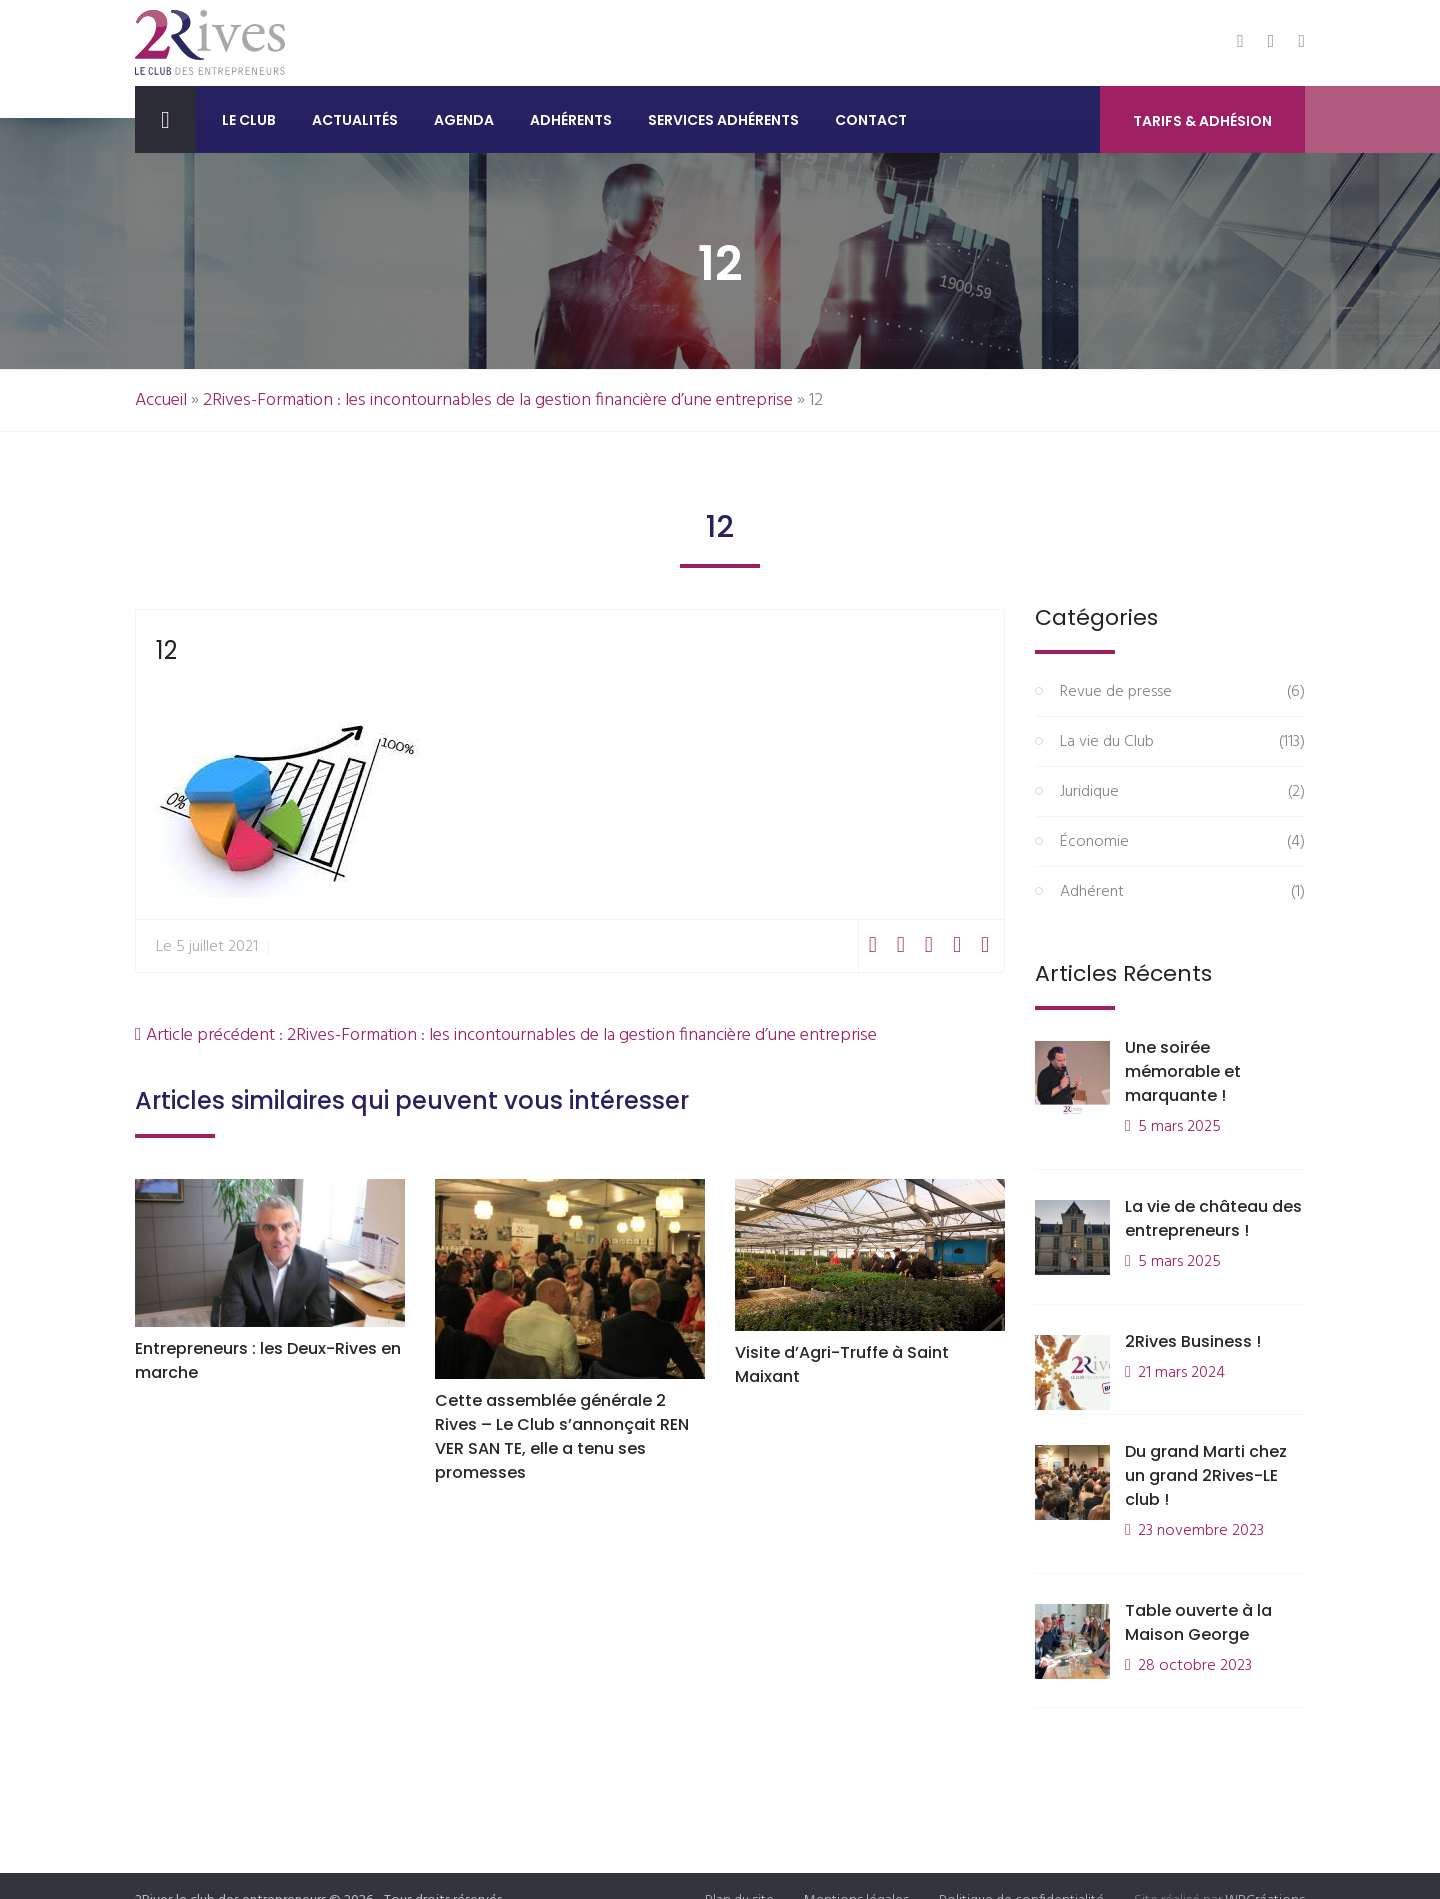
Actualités (355, 120)
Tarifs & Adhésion (1202, 121)
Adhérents (571, 120)
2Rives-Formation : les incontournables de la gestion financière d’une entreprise (498, 400)
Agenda (464, 120)
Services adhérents (723, 120)
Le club (249, 120)
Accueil (161, 400)
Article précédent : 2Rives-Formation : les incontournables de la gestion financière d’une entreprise (506, 1035)
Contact (871, 120)
